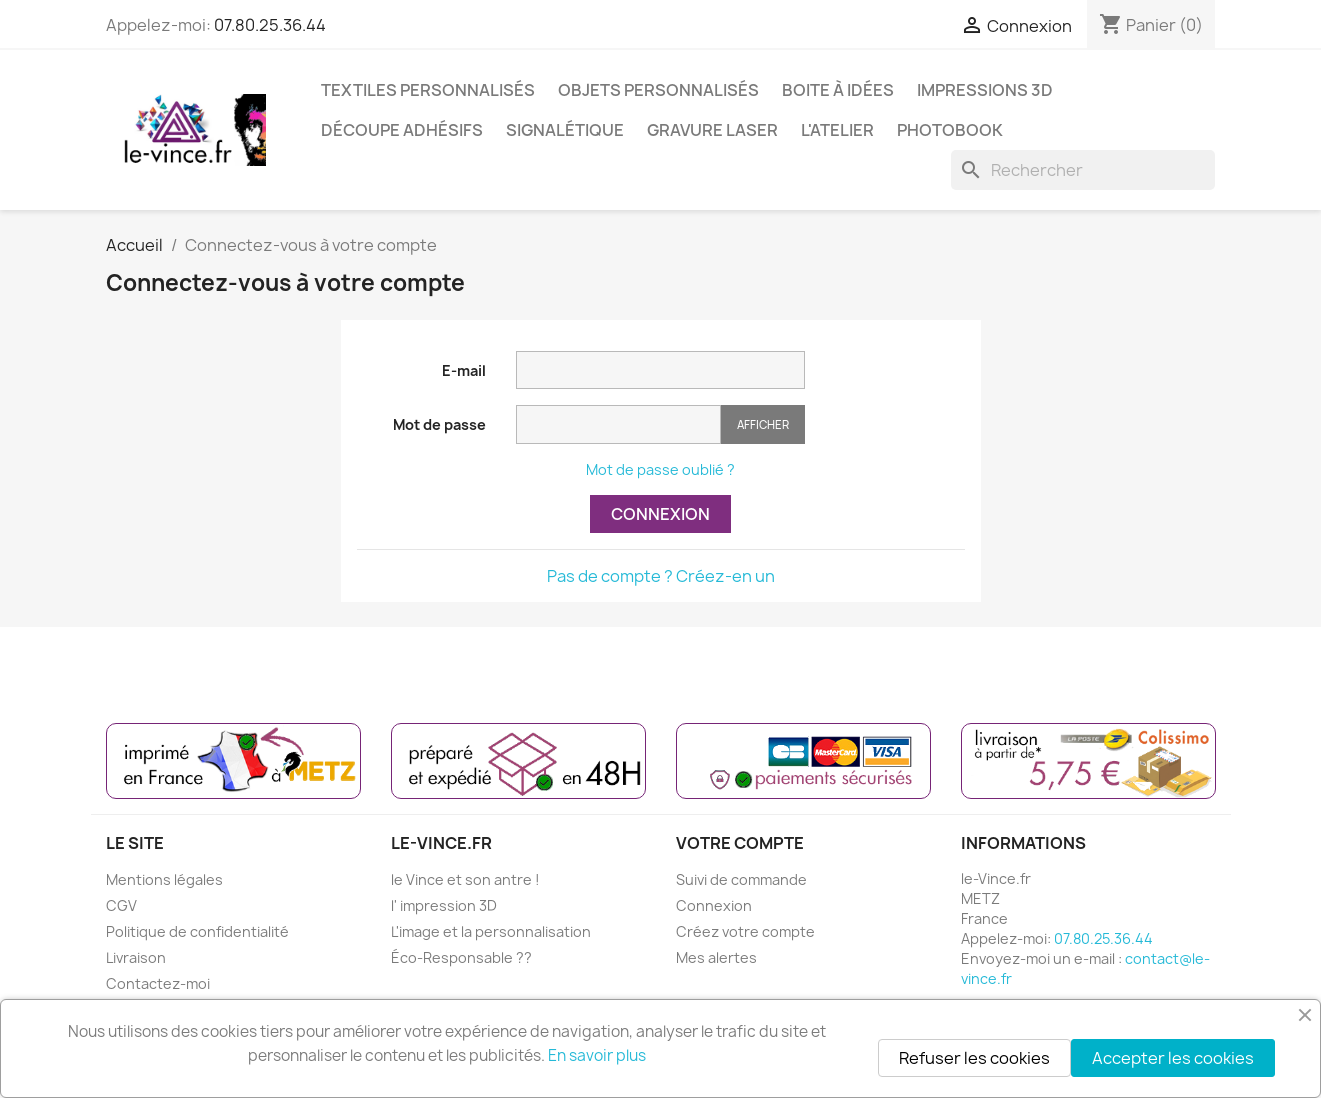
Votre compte (740, 843)
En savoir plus (597, 1055)
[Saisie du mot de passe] (618, 424)
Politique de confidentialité (197, 931)
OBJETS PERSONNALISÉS (658, 90)
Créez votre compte (745, 931)
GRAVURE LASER (712, 130)
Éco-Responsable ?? (461, 957)
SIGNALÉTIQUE (565, 130)
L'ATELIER (837, 130)
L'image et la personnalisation (491, 931)
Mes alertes (716, 957)
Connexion (660, 514)
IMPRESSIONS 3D (985, 90)
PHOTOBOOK (950, 130)
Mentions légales (164, 879)
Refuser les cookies (974, 1058)
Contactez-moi (158, 983)
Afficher (763, 424)
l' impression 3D (444, 905)
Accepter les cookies (1173, 1058)
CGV (121, 905)
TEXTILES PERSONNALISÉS (428, 90)
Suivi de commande (741, 879)
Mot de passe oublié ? (660, 469)
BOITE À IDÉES (838, 90)
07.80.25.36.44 (270, 25)
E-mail (464, 370)
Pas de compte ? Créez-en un (661, 576)
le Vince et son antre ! (465, 879)
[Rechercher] (1083, 170)
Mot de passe (439, 424)
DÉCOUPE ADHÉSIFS (402, 130)
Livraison (136, 957)
